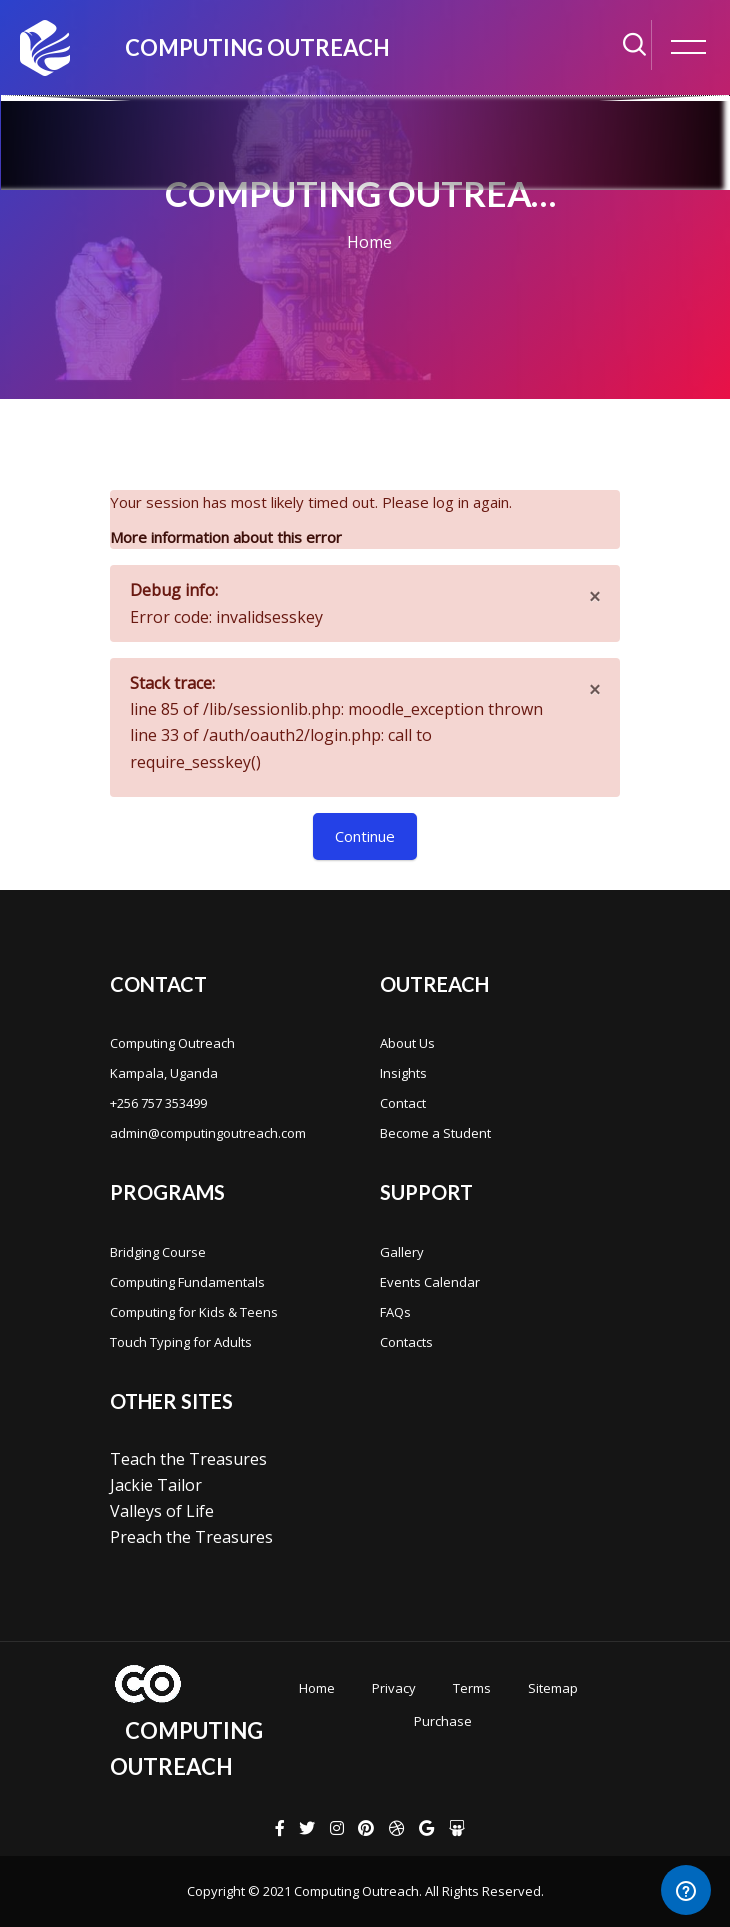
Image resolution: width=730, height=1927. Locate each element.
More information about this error (226, 537)
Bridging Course (158, 1252)
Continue (365, 836)
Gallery (402, 1252)
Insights (403, 1073)
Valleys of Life (162, 1511)
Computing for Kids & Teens (194, 1312)
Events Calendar (430, 1282)
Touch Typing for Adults (181, 1342)
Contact (403, 1103)
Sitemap (553, 1688)
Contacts (406, 1342)
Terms (472, 1688)
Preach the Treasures (191, 1537)
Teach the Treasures (188, 1459)
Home (369, 242)
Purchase (443, 1721)
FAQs (395, 1312)
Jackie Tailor (156, 1485)
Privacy (394, 1688)
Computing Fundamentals (187, 1282)
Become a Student (435, 1133)
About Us (407, 1043)
